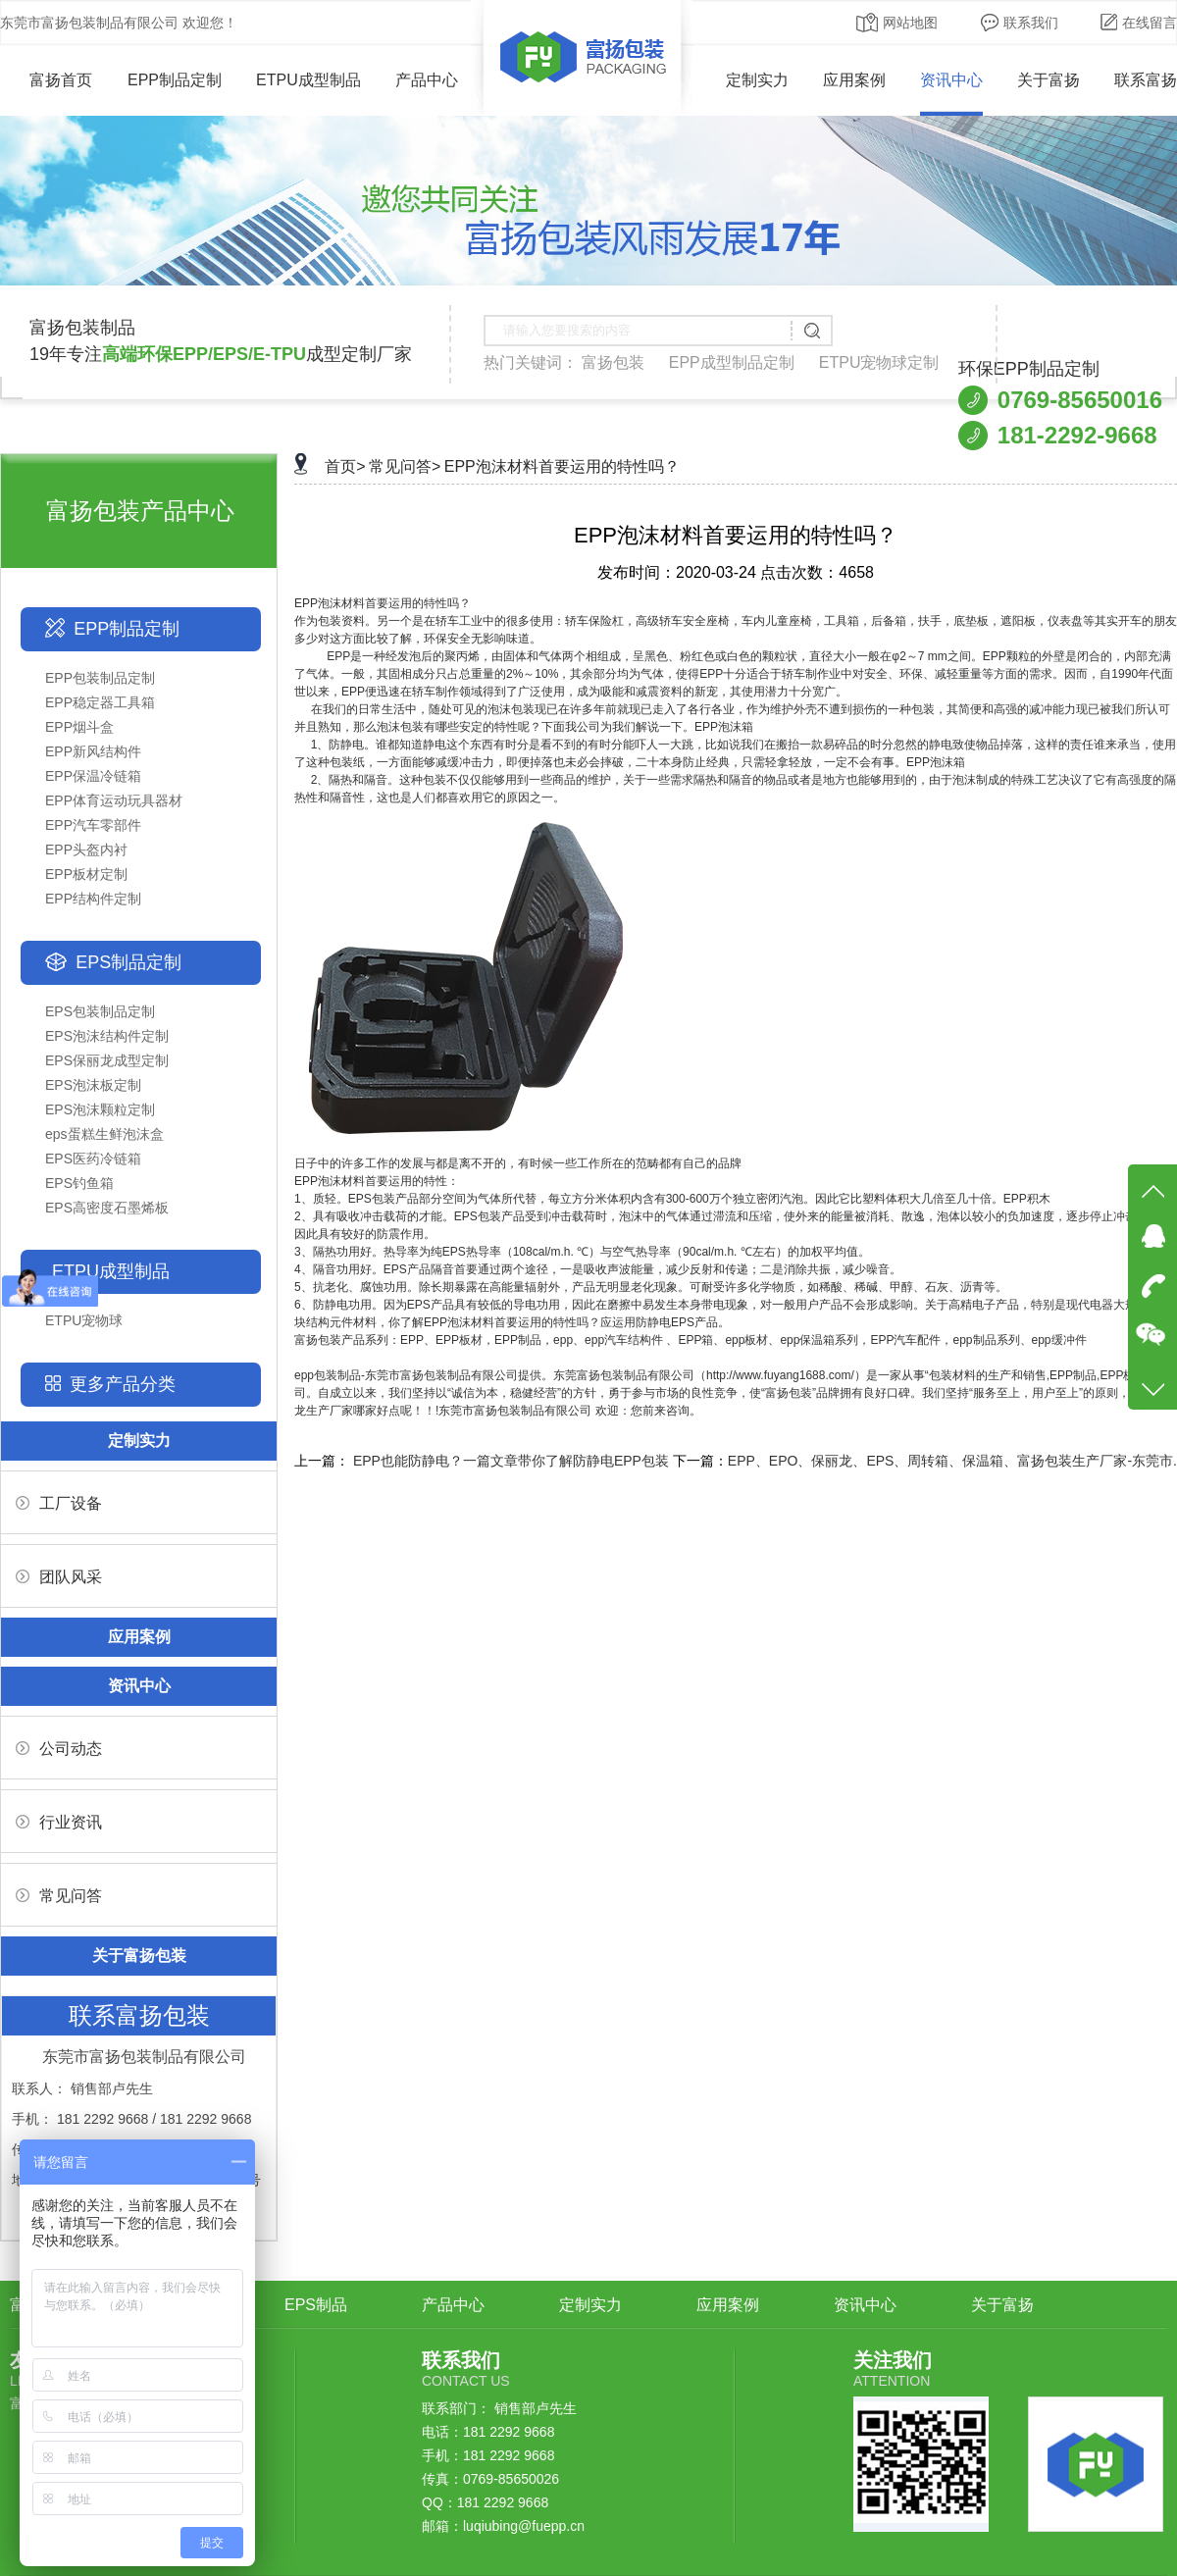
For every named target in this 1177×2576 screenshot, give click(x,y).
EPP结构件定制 (93, 898)
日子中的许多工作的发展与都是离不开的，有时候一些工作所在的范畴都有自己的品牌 (518, 1163)
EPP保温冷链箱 (93, 776)
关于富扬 (1048, 80)
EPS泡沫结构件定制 (107, 1036)
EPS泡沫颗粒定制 (100, 1109)
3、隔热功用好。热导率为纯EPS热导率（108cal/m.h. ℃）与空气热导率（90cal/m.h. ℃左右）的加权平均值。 (582, 1252)
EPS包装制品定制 (100, 1011)
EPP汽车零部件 (93, 825)
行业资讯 (59, 1822)
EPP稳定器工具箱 (100, 702)
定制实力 (757, 80)
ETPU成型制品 (308, 80)
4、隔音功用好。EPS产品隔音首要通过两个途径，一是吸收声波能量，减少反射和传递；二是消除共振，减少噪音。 (597, 1269)
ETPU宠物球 (84, 1320)
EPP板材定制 (86, 874)
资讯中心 (951, 80)
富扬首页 (46, 80)
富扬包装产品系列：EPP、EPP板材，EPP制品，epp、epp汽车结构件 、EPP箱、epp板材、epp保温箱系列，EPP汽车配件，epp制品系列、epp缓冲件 (690, 1340)
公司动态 (59, 1748)
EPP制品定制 (175, 80)
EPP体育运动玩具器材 (113, 800)
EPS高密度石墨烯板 (107, 1207)
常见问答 (59, 1895)
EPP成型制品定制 (731, 362)
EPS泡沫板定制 (93, 1085)
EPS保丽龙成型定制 (107, 1060)
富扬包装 (613, 362)
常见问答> (404, 466)
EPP (306, 603)
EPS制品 (315, 2304)
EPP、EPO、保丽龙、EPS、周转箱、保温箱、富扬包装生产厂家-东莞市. (952, 1460)
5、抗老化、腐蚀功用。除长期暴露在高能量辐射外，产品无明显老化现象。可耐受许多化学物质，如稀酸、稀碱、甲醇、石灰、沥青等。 (650, 1287)
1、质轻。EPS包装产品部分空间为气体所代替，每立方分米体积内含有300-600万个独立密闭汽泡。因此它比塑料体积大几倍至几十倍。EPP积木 (672, 1199)
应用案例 (854, 80)
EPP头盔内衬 (86, 849)
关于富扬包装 (139, 1955)
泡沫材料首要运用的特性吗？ (394, 603)
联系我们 (1019, 22)
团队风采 (59, 1577)
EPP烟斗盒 (79, 727)
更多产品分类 (123, 1384)
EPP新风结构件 (93, 751)
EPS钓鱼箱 (79, 1183)
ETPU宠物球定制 (879, 362)
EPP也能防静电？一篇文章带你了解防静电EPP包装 (511, 1460)
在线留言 (1138, 22)
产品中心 (426, 80)
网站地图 (897, 22)
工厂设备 (59, 1503)
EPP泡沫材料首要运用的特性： (376, 1181)
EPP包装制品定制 (100, 678)
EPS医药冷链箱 (93, 1158)
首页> (345, 466)
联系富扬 (1145, 80)
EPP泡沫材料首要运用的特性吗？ (562, 466)
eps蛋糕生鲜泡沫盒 (104, 1134)
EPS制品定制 (128, 962)
